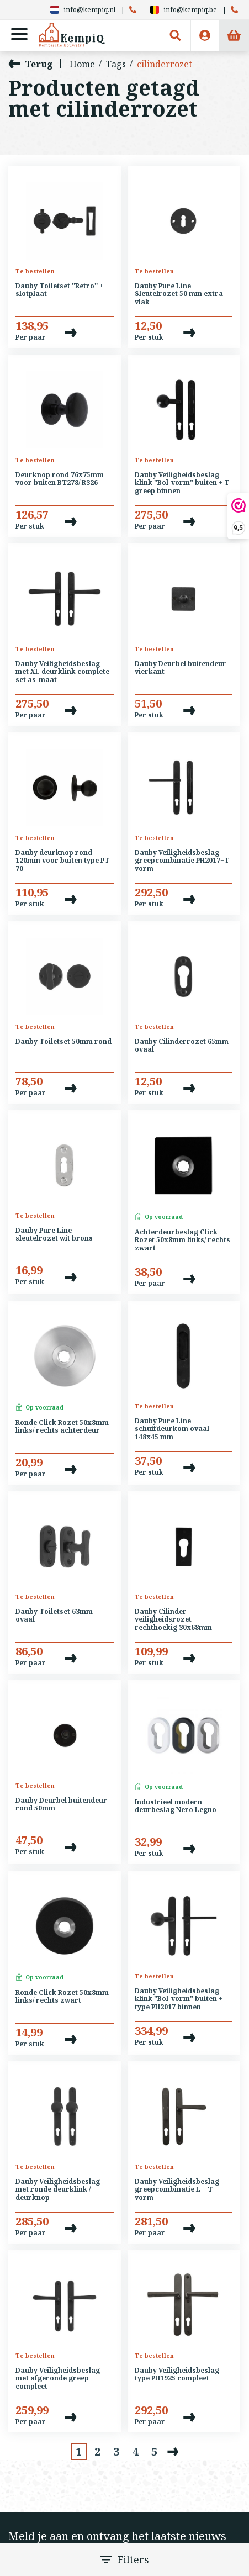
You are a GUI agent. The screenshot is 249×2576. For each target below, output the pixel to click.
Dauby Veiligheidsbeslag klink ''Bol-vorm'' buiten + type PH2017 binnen (178, 1999)
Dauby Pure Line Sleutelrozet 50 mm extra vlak (179, 294)
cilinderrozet (164, 64)
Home (82, 64)
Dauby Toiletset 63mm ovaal (54, 1616)
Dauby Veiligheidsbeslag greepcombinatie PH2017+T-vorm (183, 861)
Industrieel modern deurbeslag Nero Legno (175, 1806)
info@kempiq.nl (82, 10)
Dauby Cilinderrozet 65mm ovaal (182, 1046)
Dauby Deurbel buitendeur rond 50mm (61, 1805)
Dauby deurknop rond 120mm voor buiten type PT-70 (63, 861)
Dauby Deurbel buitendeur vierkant (180, 668)
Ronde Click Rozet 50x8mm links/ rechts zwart (62, 1997)
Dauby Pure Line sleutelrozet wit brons (54, 1235)
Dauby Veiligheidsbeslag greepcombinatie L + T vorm (177, 2190)
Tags (116, 64)
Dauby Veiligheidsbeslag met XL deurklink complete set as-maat (62, 672)
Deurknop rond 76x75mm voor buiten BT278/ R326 (59, 479)
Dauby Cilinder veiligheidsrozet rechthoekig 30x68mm (173, 1620)
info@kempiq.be (183, 10)
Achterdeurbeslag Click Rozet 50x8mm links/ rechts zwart (182, 1240)
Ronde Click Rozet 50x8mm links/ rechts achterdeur (62, 1427)
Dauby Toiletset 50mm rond (63, 1042)
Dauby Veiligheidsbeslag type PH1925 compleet (177, 2375)
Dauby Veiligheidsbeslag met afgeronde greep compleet (57, 2379)
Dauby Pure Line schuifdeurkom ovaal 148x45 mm (172, 1429)
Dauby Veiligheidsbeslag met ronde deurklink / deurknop (57, 2190)
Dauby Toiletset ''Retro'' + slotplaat (59, 290)
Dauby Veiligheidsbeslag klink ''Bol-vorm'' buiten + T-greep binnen (183, 483)
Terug (30, 63)
